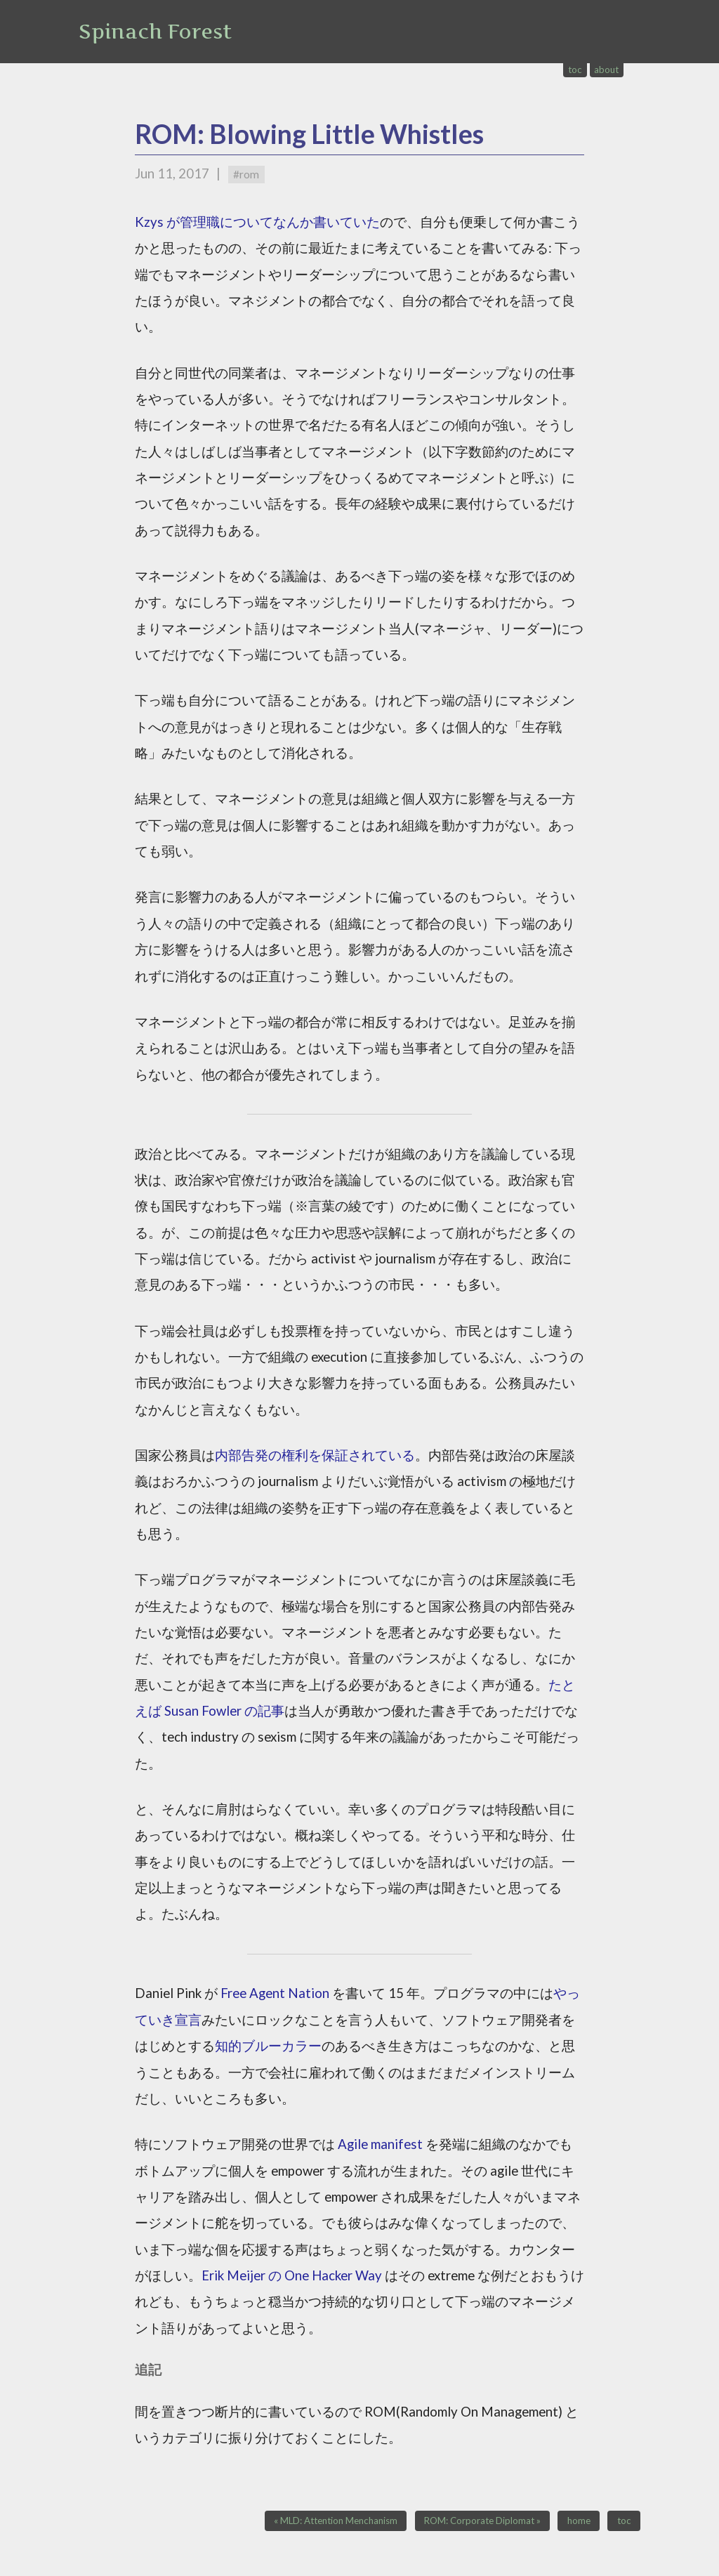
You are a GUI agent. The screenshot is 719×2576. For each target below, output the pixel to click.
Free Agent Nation (274, 1993)
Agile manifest (380, 2144)
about (606, 69)
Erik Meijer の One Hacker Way (292, 2275)
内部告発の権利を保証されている (315, 1455)
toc (575, 69)
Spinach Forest (155, 32)
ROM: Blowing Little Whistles (309, 134)
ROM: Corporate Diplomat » (482, 2521)
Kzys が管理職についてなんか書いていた (257, 222)
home (579, 2521)
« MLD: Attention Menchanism (335, 2521)
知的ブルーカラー (268, 2045)
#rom (246, 174)
